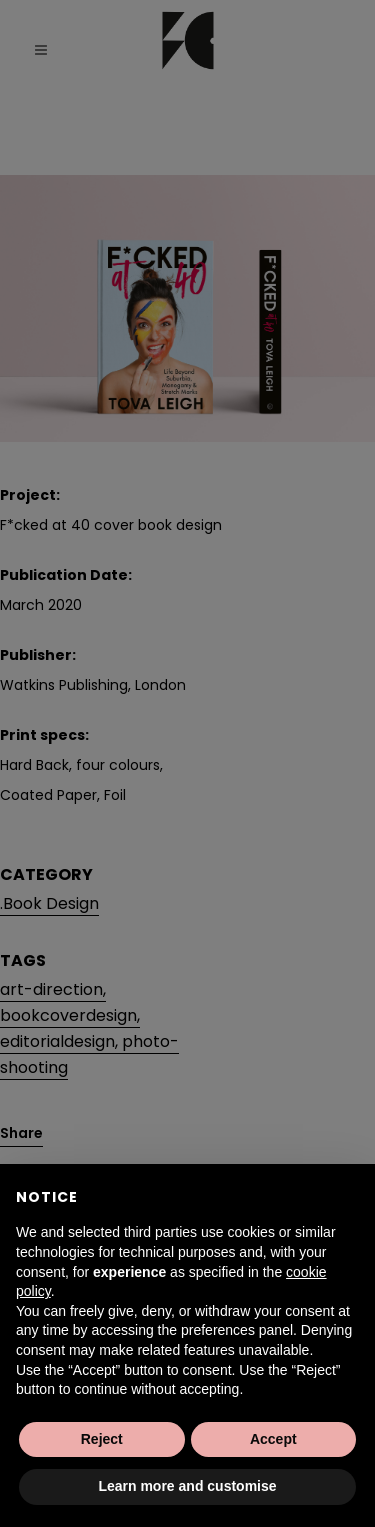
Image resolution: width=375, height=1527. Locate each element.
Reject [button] (102, 1439)
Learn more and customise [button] (187, 1486)
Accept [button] (273, 1439)
